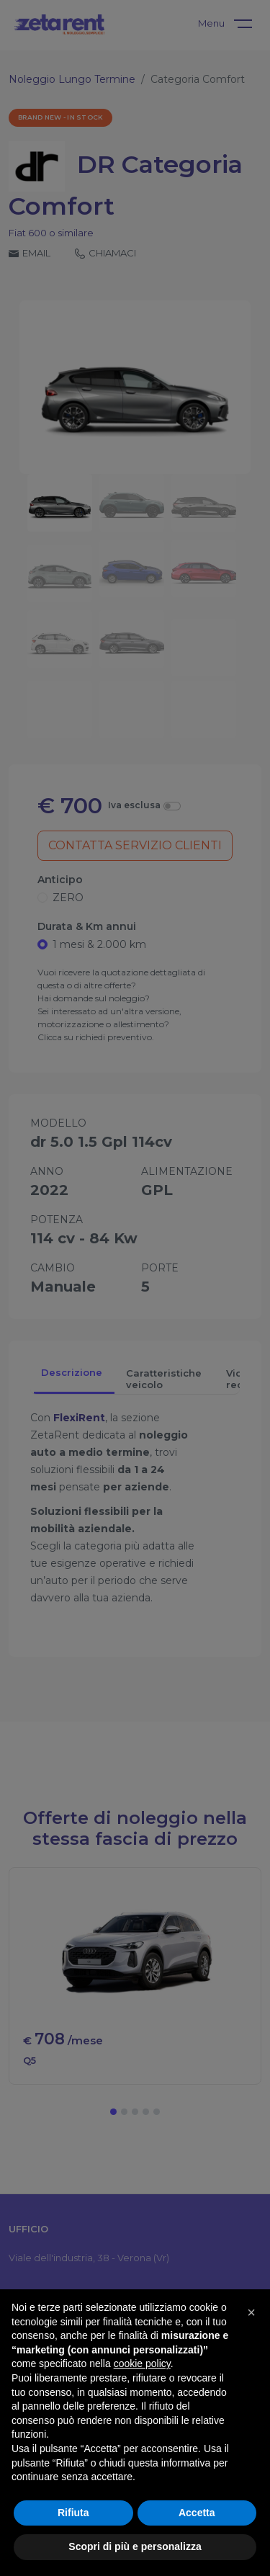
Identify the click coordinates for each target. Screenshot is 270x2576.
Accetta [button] (197, 2512)
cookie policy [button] (142, 2363)
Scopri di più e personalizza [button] (134, 2546)
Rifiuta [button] (73, 2512)
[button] (251, 2312)
